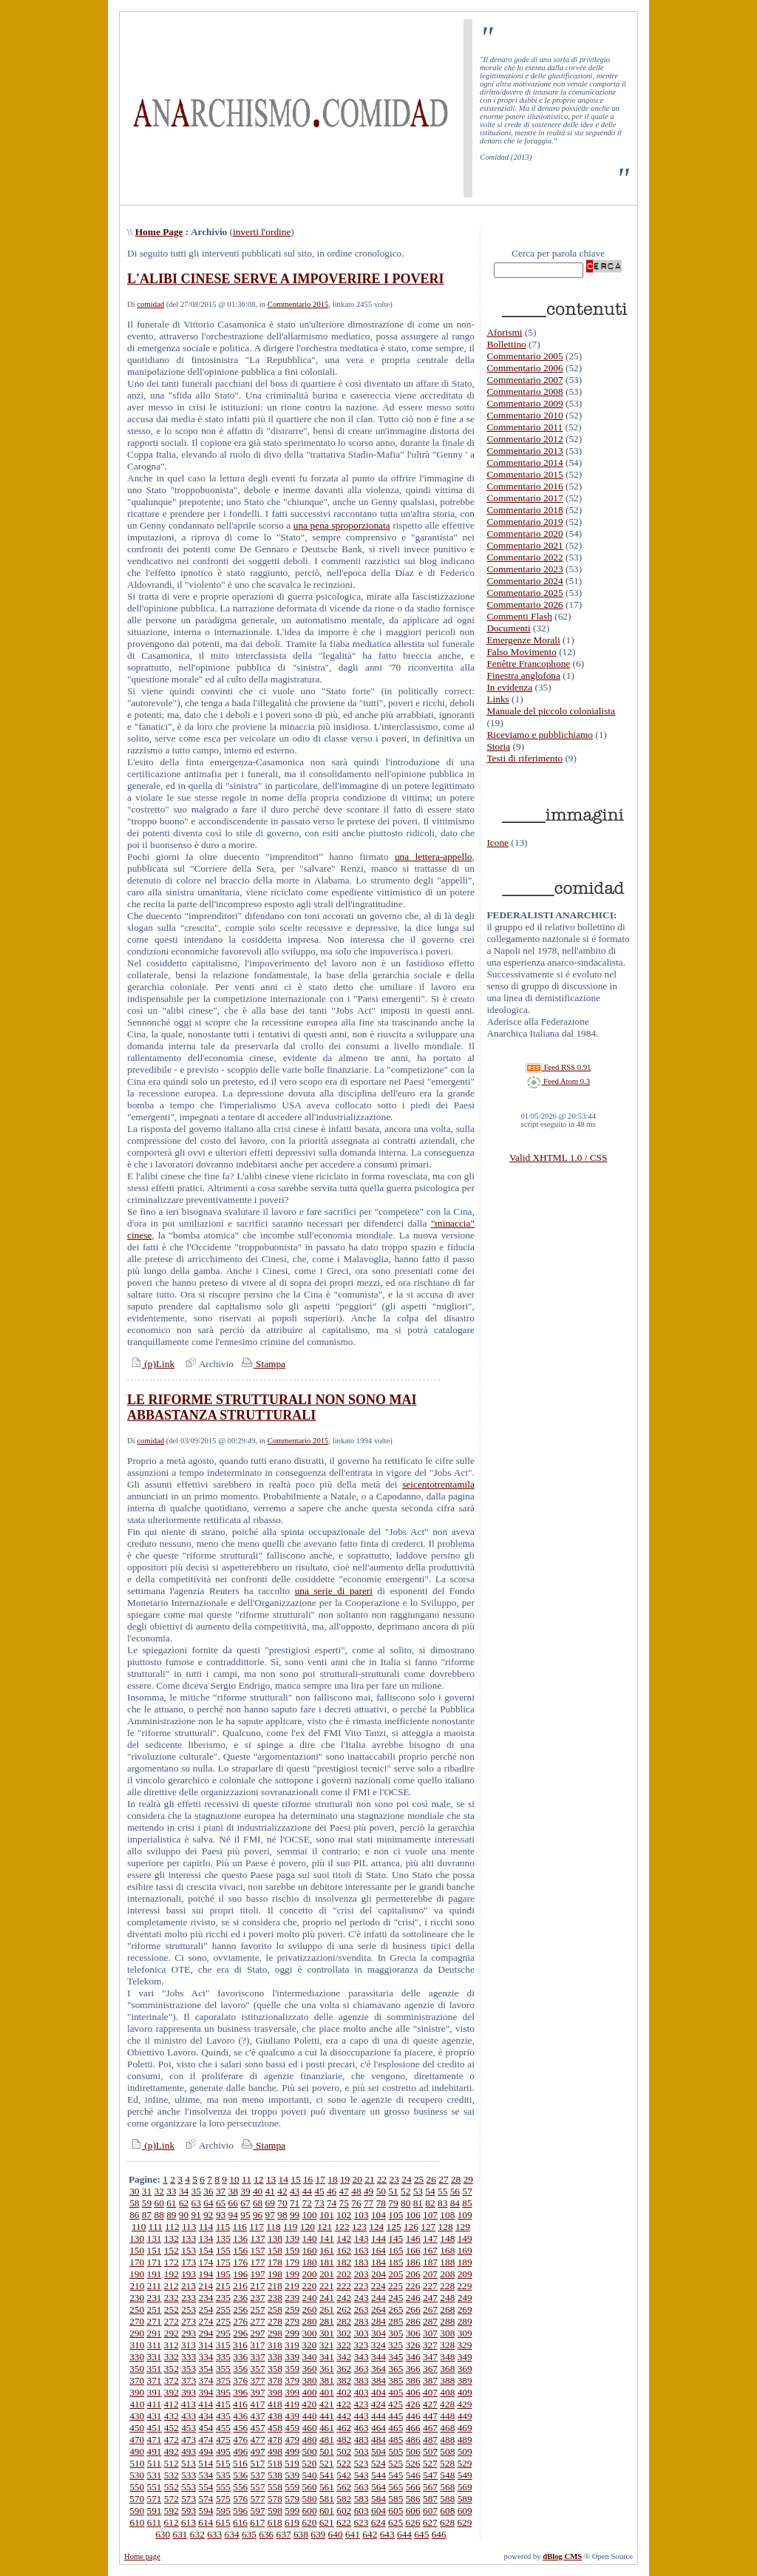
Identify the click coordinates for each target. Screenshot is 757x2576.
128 (445, 2226)
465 (395, 2427)
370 (136, 2380)
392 (171, 2392)
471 (154, 2439)
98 (282, 2214)
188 (447, 2262)
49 (368, 2191)
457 (258, 2427)
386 (413, 2380)
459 (292, 2427)
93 (220, 2214)
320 (309, 2344)
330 (136, 2356)
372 (171, 2380)
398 (275, 2392)
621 (326, 2522)
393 (188, 2392)
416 (240, 2404)
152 (171, 2250)
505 (395, 2451)
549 (465, 2475)
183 (361, 2262)
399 (292, 2392)
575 (223, 2498)
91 (196, 2214)
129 (462, 2226)
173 (188, 2262)
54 (430, 2191)
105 (395, 2214)
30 (134, 2191)
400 (309, 2392)
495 (223, 2451)
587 (430, 2498)
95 (245, 2214)
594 (206, 2510)
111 (156, 2226)
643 (387, 2534)
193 (188, 2274)
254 (206, 2309)
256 (240, 2309)
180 (309, 2262)
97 (270, 2214)
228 (447, 2285)
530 (136, 2475)
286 (413, 2321)
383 (361, 2380)
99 (294, 2214)
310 (136, 2344)
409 (465, 2392)
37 (220, 2191)
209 (465, 2274)
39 (245, 2191)
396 (240, 2392)
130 (136, 2238)
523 (360, 2463)
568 (447, 2486)
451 (154, 2427)
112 (172, 2226)
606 (413, 2510)
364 (378, 2368)
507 (430, 2451)
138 (275, 2238)
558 (275, 2486)
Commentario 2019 (524, 521)
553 (188, 2486)
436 (240, 2415)
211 (154, 2285)
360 (309, 2368)
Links (497, 699)
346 (413, 2356)
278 (275, 2321)
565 (395, 2486)
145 (395, 2238)
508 (447, 2451)
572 (171, 2498)
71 (294, 2203)
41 (270, 2191)
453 (188, 2427)
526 (412, 2463)
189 (465, 2262)
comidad (150, 304)
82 (430, 2203)
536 (240, 2475)
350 (136, 2368)
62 (184, 2203)
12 (258, 2179)
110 (139, 2226)
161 (326, 2250)
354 (206, 2368)
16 (308, 2179)
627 (430, 2522)
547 (430, 2475)
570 (136, 2498)
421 (326, 2404)
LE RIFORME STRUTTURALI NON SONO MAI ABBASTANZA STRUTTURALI (272, 1407)
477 (258, 2439)
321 (326, 2344)
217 (257, 2285)
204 (378, 2274)
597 (258, 2510)
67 (245, 2203)
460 (309, 2427)
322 (343, 2344)
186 (413, 2262)
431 (154, 2415)
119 (290, 2226)
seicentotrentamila (438, 1484)
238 (275, 2297)
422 (343, 2404)
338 (275, 2356)
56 (455, 2191)
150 (136, 2250)
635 (249, 2534)
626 (412, 2522)
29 (468, 2179)
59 (147, 2203)
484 (378, 2439)
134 (206, 2238)
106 (413, 2214)
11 (246, 2179)
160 (309, 2250)
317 (257, 2344)
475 (223, 2439)
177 (258, 2262)
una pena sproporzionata (341, 525)
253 (188, 2309)
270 (136, 2321)
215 (223, 2285)
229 (464, 2285)
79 (393, 2203)
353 (188, 2368)
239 (292, 2297)
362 (343, 2368)
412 (171, 2404)
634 (232, 2534)
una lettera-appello (433, 856)
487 (430, 2439)
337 (258, 2356)
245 (395, 2297)
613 (188, 2522)
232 (171, 2297)
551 (154, 2486)
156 (240, 2250)
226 (412, 2285)
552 (171, 2486)
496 (240, 2451)
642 (369, 2534)
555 (223, 2486)
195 (223, 2274)
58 (134, 2203)
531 (154, 2475)
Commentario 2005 (524, 356)
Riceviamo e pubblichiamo (539, 734)
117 (256, 2226)
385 (395, 2380)
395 (223, 2392)
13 (271, 2179)
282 (343, 2321)
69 (270, 2203)
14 (283, 2179)
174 (206, 2262)
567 (430, 2486)
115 (223, 2226)
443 (361, 2415)
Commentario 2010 (524, 415)
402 (343, 2392)
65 (220, 2203)
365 (395, 2368)
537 (258, 2475)
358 (275, 2368)
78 (381, 2203)
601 (326, 2510)
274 (206, 2321)
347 (430, 2356)
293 (188, 2333)
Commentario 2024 (524, 580)
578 (275, 2498)
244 (378, 2297)
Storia (498, 746)
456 (240, 2427)
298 (275, 2333)
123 (359, 2226)
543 (361, 2475)
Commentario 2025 (524, 592)
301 (326, 2333)
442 (343, 2415)
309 (465, 2333)
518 (275, 2463)
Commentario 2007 (524, 379)
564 (378, 2486)
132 (171, 2238)
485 (395, 2439)
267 (430, 2309)
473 (188, 2439)
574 (206, 2498)
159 (292, 2250)
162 (343, 2250)
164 (378, 2250)
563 (361, 2486)
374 (206, 2380)
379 (292, 2380)
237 (258, 2297)
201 (326, 2274)
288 (447, 2321)
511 (154, 2463)
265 (395, 2309)
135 (223, 2238)
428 (447, 2404)
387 (430, 2380)
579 (292, 2498)
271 (154, 2321)
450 (136, 2427)
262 (343, 2309)
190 (136, 2274)
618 (275, 2522)
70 (282, 2203)
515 (223, 2463)
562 (343, 2486)
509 (465, 2451)
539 (292, 2475)
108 (447, 2214)
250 (136, 2309)
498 (275, 2451)
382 (343, 2380)
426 (412, 2404)
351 (154, 2368)
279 (292, 2321)
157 (258, 2250)
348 (447, 2356)
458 (275, 2427)
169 (465, 2250)
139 (292, 2238)
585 (395, 2498)
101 (326, 2214)
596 (240, 2510)
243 (361, 2297)
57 (467, 2191)
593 (188, 2510)
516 (240, 2463)
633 (214, 2534)
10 (234, 2179)
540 (309, 2475)
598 (275, 2510)
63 (196, 2203)
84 (455, 2203)
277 (258, 2321)
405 (395, 2392)
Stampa (262, 1363)
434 (206, 2415)
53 (418, 2191)
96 (257, 2214)
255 (223, 2309)
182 (343, 2262)
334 (206, 2356)
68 (257, 2203)
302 (343, 2333)
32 (159, 2191)
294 (206, 2333)
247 (430, 2297)
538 (275, 2475)
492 (171, 2451)
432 (171, 2415)
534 (206, 2475)
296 (240, 2333)
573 (188, 2498)
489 (465, 2439)
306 (413, 2333)
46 (331, 2191)
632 (197, 2534)
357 (258, 2368)
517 (257, 2463)
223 (360, 2285)
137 (258, 2238)
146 (413, 2238)
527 (430, 2463)
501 (326, 2451)
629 (464, 2522)
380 (309, 2380)
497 (258, 2451)
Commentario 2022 (524, 557)
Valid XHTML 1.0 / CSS (558, 1157)
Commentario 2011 (524, 427)
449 (465, 2415)
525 (395, 2463)
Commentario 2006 (524, 367)
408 (447, 2392)
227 (430, 2285)
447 (430, 2415)
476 (240, 2439)
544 (378, 2475)
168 (447, 2250)
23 (394, 2179)
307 (430, 2333)
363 (361, 2368)
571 (154, 2498)
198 (275, 2274)
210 (136, 2285)
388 (447, 2380)
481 (326, 2439)
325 (395, 2344)
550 (136, 2486)
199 (292, 2274)
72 (307, 2203)
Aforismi (504, 332)
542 (343, 2475)
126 (411, 2226)
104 (378, 2214)
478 (275, 2439)
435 (223, 2415)
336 (240, 2356)
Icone (497, 842)
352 (171, 2368)
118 (273, 2226)
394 (206, 2392)
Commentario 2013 (524, 450)
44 (307, 2191)
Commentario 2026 (524, 604)
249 (465, 2297)
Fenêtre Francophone (528, 663)
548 (447, 2475)
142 (343, 2238)
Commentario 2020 (524, 533)
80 (405, 2203)
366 (413, 2368)
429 (464, 2404)
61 (171, 2203)
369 (465, 2368)
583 (361, 2498)
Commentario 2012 (524, 438)
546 (413, 2475)
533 (188, 2475)
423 (360, 2404)
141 (326, 2238)
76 (356, 2203)
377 (258, 2380)
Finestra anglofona (523, 675)
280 (309, 2321)
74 (331, 2203)
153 (188, 2250)
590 (136, 2510)
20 (357, 2179)
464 (378, 2427)
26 (431, 2179)
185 (395, 2262)
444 (378, 2415)
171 (154, 2262)
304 (378, 2333)
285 (395, 2321)
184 (378, 2262)
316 (240, 2344)
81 (418, 2203)
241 (326, 2297)
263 (361, 2309)
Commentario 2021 (524, 545)
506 (413, 2451)
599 (292, 2510)
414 (205, 2404)
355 (223, 2368)
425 (395, 2404)
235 (223, 2297)
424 (378, 2404)
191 (154, 2274)
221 (326, 2285)
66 (233, 2203)
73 (319, 2203)
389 (465, 2380)
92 (208, 2214)
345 (395, 2356)
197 (258, 2274)
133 (188, 2238)
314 (205, 2344)
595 (223, 2510)
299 (292, 2333)
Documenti (508, 628)
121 (324, 2226)
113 (189, 2226)
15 (295, 2179)
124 (376, 2226)
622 (343, 2522)
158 (275, 2250)
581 (326, 2498)
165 (395, 2250)
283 (361, 2321)
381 (326, 2380)
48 (356, 2191)
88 (159, 2214)
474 (206, 2439)
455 (223, 2427)
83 (442, 2203)
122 (342, 2226)
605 (395, 2510)
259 (292, 2309)
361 (326, 2368)
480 (309, 2439)
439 (292, 2415)
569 (465, 2486)
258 (275, 2309)
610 (136, 2522)
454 (206, 2427)
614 (205, 2522)
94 (233, 2214)
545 (395, 2475)
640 (335, 2534)
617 (257, 2522)
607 (430, 2510)
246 (413, 2297)
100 (309, 2214)
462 (343, 2427)
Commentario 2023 (524, 568)
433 (188, 2415)
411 (154, 2404)
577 (258, 2498)
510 (136, 2463)
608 (447, 2510)
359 (292, 2368)
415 (223, 2404)
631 (180, 2534)
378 (275, 2380)
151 (154, 2250)
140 (309, 2238)
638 (300, 2534)
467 (430, 2427)
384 (378, 2380)
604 (378, 2510)
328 (447, 2344)
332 (171, 2356)
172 (171, 2262)
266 (413, 2309)
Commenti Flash (519, 616)
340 (309, 2356)
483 (361, 2439)
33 (171, 2191)
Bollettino (506, 344)
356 (240, 2368)
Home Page (159, 231)
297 (258, 2333)
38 (233, 2191)
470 (136, 2439)
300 (309, 2333)
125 (394, 2226)
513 (188, 2463)
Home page (142, 2556)
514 (205, 2463)
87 (147, 2214)
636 (266, 2534)
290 (136, 2333)
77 (368, 2203)
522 (343, 2463)
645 (421, 2534)
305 (395, 2333)
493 (188, 2451)
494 (206, 2451)
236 (240, 2297)
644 (404, 2534)
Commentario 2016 (524, 486)
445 (395, 2415)
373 (188, 2380)
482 (343, 2439)
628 (447, 2522)
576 (240, 2498)
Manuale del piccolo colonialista (550, 710)
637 (283, 2534)
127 (428, 2226)
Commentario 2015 (298, 304)
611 (154, 2522)
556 (240, 2486)
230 (136, 2297)
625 (395, 2522)
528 (447, 2463)
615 (223, 2522)
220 (309, 2285)
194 (206, 2274)
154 (206, 2250)
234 (206, 2297)
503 (361, 2451)
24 (406, 2179)
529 (464, 2463)
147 (430, 2238)
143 (361, 2238)
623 (360, 2522)
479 (292, 2439)
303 (361, 2333)
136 (240, 2238)
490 (136, 2451)
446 (413, 2415)
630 (162, 2534)
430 (136, 2415)
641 (352, 2534)
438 (275, 2415)
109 (465, 2214)
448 (447, 2415)
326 (412, 2344)
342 (343, 2356)
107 (430, 2214)
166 (413, 2250)
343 (361, 2356)
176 (240, 2262)
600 (309, 2510)
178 (275, 2262)
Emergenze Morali (523, 639)
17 (320, 2179)
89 (171, 2214)
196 (240, 2274)
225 (395, 2285)
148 (447, 2238)
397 (258, 2392)
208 (447, 2274)
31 (147, 2191)
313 (188, 2344)
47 (344, 2191)
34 (184, 2191)
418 (275, 2404)
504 (378, 2451)
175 (223, 2262)
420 (309, 2404)
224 (378, 2285)
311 (154, 2344)
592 (171, 2510)
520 (309, 2463)
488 (447, 2439)
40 (257, 2191)
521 (326, 2463)
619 (292, 2522)
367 (430, 2368)
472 (171, 2439)
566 (413, 2486)
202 (343, 2274)
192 (171, 2274)
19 (345, 2179)
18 (332, 2179)
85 (467, 2203)
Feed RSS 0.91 (558, 1067)
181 (326, 2262)
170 (136, 2262)
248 (447, 2297)
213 (188, 2285)
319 (292, 2344)
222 (343, 2285)
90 (184, 2214)
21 (369, 2179)
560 (309, 2486)
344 (378, 2356)
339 (292, 2356)
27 (443, 2179)
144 (378, 2238)
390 (136, 2392)
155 (223, 2250)
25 (419, 2179)
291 (154, 2333)
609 (465, 2510)
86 (134, 2214)
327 (430, 2344)
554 (206, 2486)
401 (326, 2392)
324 (378, 2344)
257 (258, 2309)
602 (343, 2510)
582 (343, 2498)
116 (239, 2226)
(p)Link (150, 1363)
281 (326, 2321)
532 (171, 2475)
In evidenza (509, 687)
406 (413, 2392)
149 (465, 2238)
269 (465, 2309)
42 (282, 2191)
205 (395, 2274)
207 (430, 2274)
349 (465, 2356)
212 (171, 2285)
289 (465, 2321)
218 (275, 2285)
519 (292, 2463)
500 (309, 2451)
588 (447, 2498)
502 (343, 2451)
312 (171, 2344)
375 (223, 2380)
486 (413, 2439)
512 (171, 2463)
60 (159, 2203)
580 (309, 2498)
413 (188, 2404)
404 (378, 2392)
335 (223, 2356)
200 (309, 2274)
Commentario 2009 (524, 403)
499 (292, 2451)
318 (275, 2344)
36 (208, 2191)
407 (430, 2392)
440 (309, 2415)
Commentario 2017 (524, 498)
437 (258, 2415)
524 (378, 2463)
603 (361, 2510)
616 (240, 2522)
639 (317, 2534)
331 (154, 2356)
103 (361, 2214)
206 (413, 2274)
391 (154, 2392)
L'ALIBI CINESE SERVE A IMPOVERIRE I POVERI (285, 278)
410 (136, 2404)
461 (326, 2427)
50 (381, 2191)
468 (447, 2427)
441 (326, 2415)
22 (382, 2179)
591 (154, 2510)
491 (154, 2451)
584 (378, 2498)
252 (171, 2309)
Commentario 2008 (524, 391)
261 (326, 2309)
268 (447, 2309)
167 (430, 2250)
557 (258, 2486)
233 (188, 2297)
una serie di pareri (334, 1590)
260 (309, 2309)
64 (208, 2203)
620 (309, 2522)
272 (171, 2321)
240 (309, 2297)
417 (257, 2404)
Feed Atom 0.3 (558, 1081)
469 (465, 2427)
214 (205, 2285)
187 (430, 2262)
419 (292, 2404)
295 (223, 2333)
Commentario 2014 (524, 462)
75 (344, 2203)
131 (154, 2238)
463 (361, 2427)
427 (430, 2404)
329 (464, 2344)
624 (378, 2522)
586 (413, 2498)
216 (240, 2285)
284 (378, 2321)
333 (188, 2356)
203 (361, 2274)
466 (413, 2427)
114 (206, 2226)
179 (292, 2262)
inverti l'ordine (262, 231)
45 (319, 2191)
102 (343, 2214)
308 (447, 2333)
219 (292, 2285)
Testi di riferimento (524, 758)
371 (154, 2380)
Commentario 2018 (524, 509)
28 (456, 2179)
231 (154, 2297)
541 (326, 2475)
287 (430, 2321)
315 (223, 2344)
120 (307, 2226)
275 (223, 2321)
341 (326, 2356)
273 (188, 2321)
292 (171, 2333)
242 (343, 2297)
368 (447, 2368)
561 (326, 2486)
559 (292, 2486)
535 (223, 2475)
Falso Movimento (521, 651)
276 (240, 2321)
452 (171, 2427)
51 (393, 2191)
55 (442, 2191)
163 (361, 2250)
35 (196, 2191)
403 (361, 2392)
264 (378, 2309)
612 (171, 2522)
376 (240, 2380)
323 (360, 2344)
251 (154, 2309)
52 (405, 2191)
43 (294, 2191)
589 (465, 2498)
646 (439, 2534)
